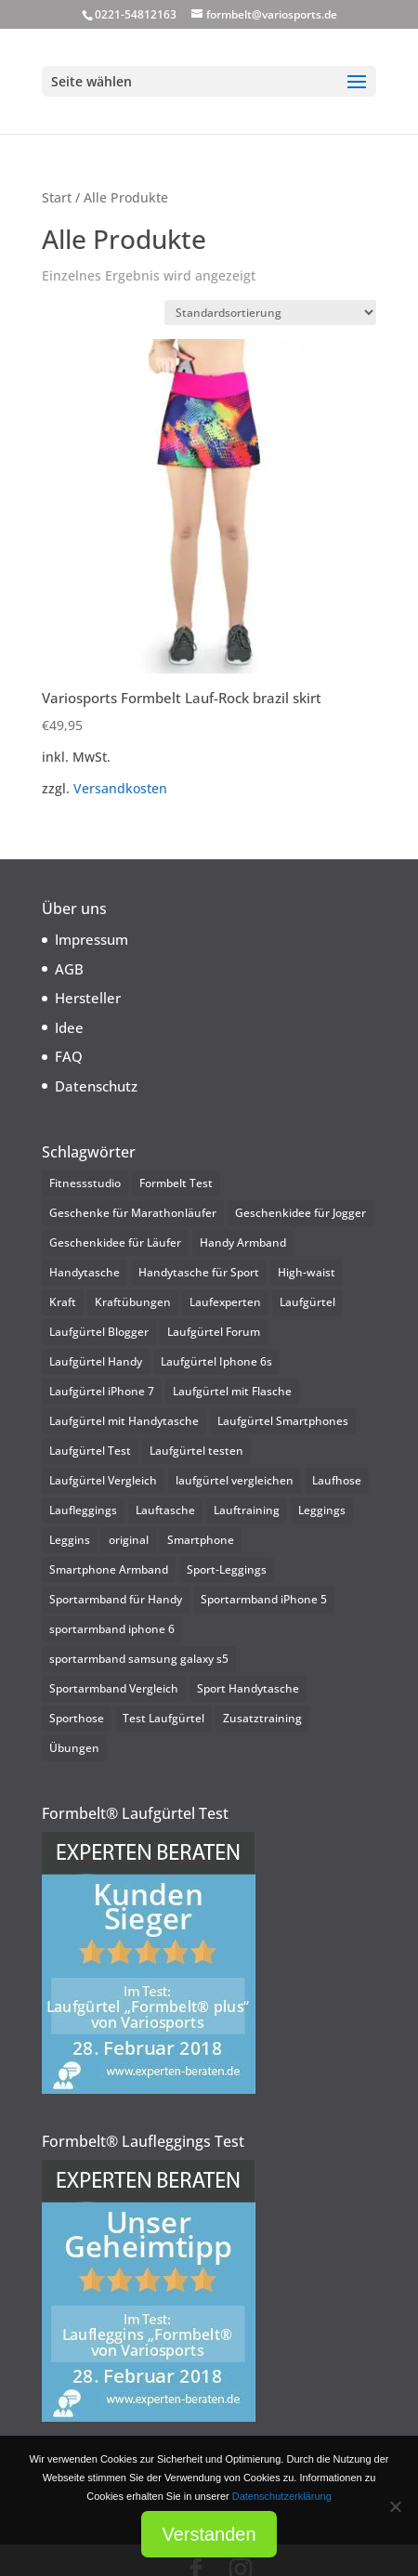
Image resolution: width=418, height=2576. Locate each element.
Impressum (91, 939)
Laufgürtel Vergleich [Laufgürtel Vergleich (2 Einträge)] (103, 1480)
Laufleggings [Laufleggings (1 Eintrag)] (83, 1510)
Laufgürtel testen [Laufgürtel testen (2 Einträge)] (196, 1450)
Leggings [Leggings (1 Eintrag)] (322, 1510)
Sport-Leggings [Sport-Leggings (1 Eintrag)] (227, 1569)
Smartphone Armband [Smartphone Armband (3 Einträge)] (108, 1569)
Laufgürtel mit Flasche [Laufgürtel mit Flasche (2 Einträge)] (232, 1391)
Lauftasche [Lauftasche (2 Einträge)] (165, 1510)
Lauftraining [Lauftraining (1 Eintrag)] (247, 1510)
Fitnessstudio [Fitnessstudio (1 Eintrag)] (85, 1183)
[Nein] (394, 2506)
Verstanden (208, 2534)
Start (57, 197)
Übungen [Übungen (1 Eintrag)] (74, 1748)
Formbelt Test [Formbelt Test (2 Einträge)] (176, 1183)
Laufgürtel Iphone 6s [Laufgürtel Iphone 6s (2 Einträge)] (216, 1361)
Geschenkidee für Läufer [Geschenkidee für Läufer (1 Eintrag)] (115, 1242)
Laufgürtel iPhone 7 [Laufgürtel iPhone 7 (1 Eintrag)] (101, 1391)
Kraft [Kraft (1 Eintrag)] (62, 1302)
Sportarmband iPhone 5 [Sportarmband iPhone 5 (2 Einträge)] (264, 1599)
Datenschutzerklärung (282, 2496)
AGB (69, 969)
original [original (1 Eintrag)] (129, 1540)
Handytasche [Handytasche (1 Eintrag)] (84, 1272)
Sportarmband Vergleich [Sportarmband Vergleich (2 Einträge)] (113, 1688)
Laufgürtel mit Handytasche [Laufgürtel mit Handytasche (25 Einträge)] (124, 1421)
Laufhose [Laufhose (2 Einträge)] (336, 1480)
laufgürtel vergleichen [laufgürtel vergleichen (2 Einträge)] (235, 1480)
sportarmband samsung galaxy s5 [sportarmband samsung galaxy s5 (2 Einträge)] (139, 1659)
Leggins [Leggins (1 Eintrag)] (69, 1540)
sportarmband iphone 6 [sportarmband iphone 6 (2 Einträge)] (112, 1629)
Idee (69, 1027)
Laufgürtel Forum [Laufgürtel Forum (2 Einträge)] (213, 1332)
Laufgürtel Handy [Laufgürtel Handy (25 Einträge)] (95, 1361)
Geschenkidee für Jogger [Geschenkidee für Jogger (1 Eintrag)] (300, 1213)
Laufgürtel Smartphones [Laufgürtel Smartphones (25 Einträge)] (282, 1421)
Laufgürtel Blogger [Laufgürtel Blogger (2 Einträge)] (99, 1332)
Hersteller (88, 997)
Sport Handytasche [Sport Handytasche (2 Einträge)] (248, 1688)
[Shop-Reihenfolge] (270, 312)
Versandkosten (120, 788)
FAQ (69, 1056)
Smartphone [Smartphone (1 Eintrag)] (200, 1540)
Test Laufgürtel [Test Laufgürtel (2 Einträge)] (163, 1718)
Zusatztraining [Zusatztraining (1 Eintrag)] (262, 1718)
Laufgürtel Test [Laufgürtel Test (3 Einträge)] (90, 1450)
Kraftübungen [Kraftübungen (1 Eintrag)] (133, 1302)
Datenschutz (96, 1086)
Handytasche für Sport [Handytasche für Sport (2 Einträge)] (198, 1272)
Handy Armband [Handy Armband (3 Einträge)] (243, 1242)
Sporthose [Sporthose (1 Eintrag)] (76, 1718)
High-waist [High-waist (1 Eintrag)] (306, 1272)
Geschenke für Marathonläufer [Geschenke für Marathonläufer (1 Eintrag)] (132, 1213)
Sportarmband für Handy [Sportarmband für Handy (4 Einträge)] (115, 1599)
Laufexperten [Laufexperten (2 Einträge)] (225, 1302)
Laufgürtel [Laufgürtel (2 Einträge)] (307, 1302)
